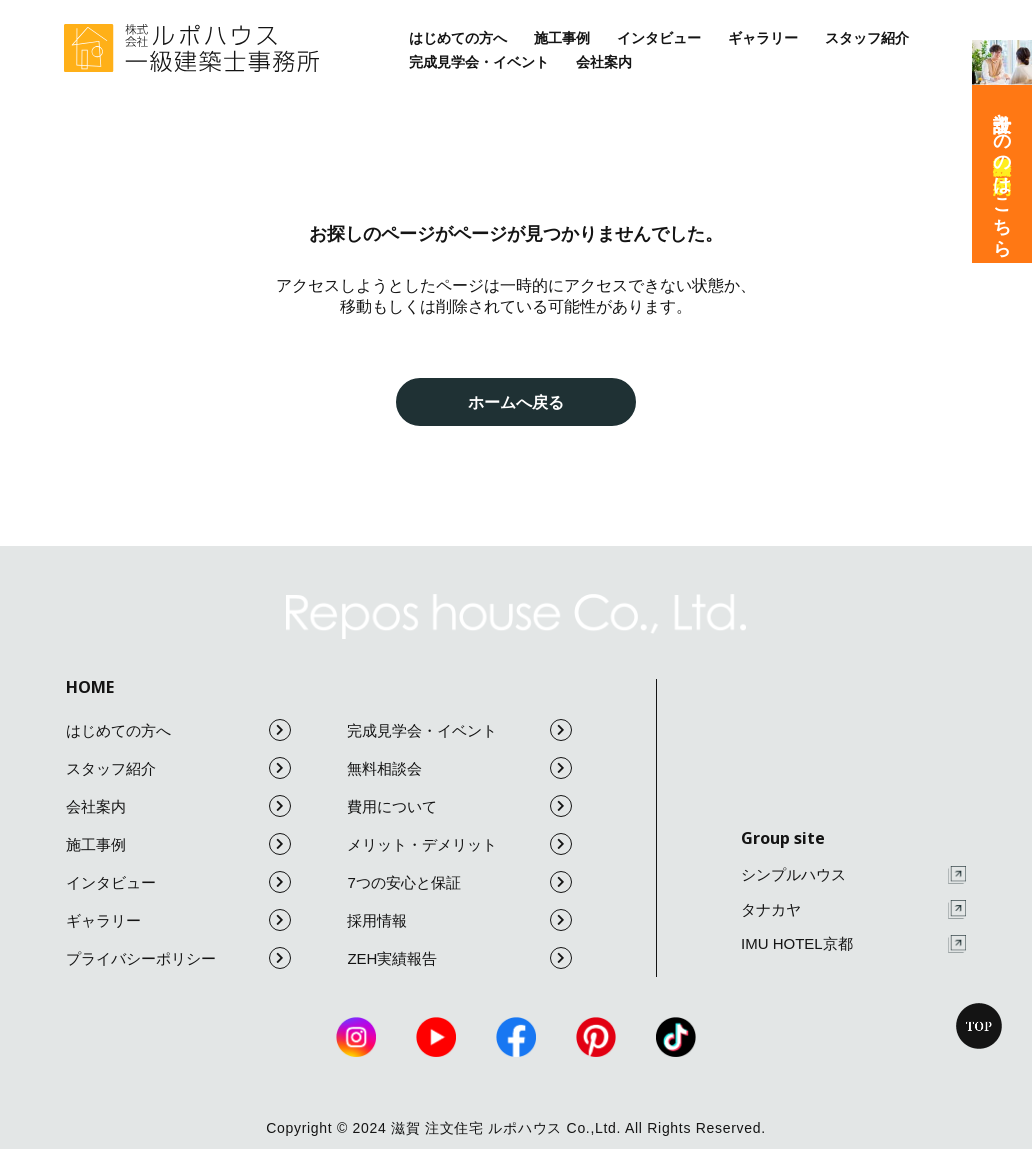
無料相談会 (459, 768)
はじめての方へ (458, 38)
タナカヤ (853, 909)
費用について (459, 806)
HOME (90, 687)
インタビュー (659, 38)
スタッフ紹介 (867, 38)
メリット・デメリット (459, 844)
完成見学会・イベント (479, 62)
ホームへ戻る (516, 402)
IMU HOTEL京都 (853, 944)
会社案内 (604, 62)
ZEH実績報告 (459, 958)
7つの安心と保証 (459, 882)
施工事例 (562, 38)
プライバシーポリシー (178, 958)
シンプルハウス (853, 875)
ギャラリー (763, 38)
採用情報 (459, 920)
